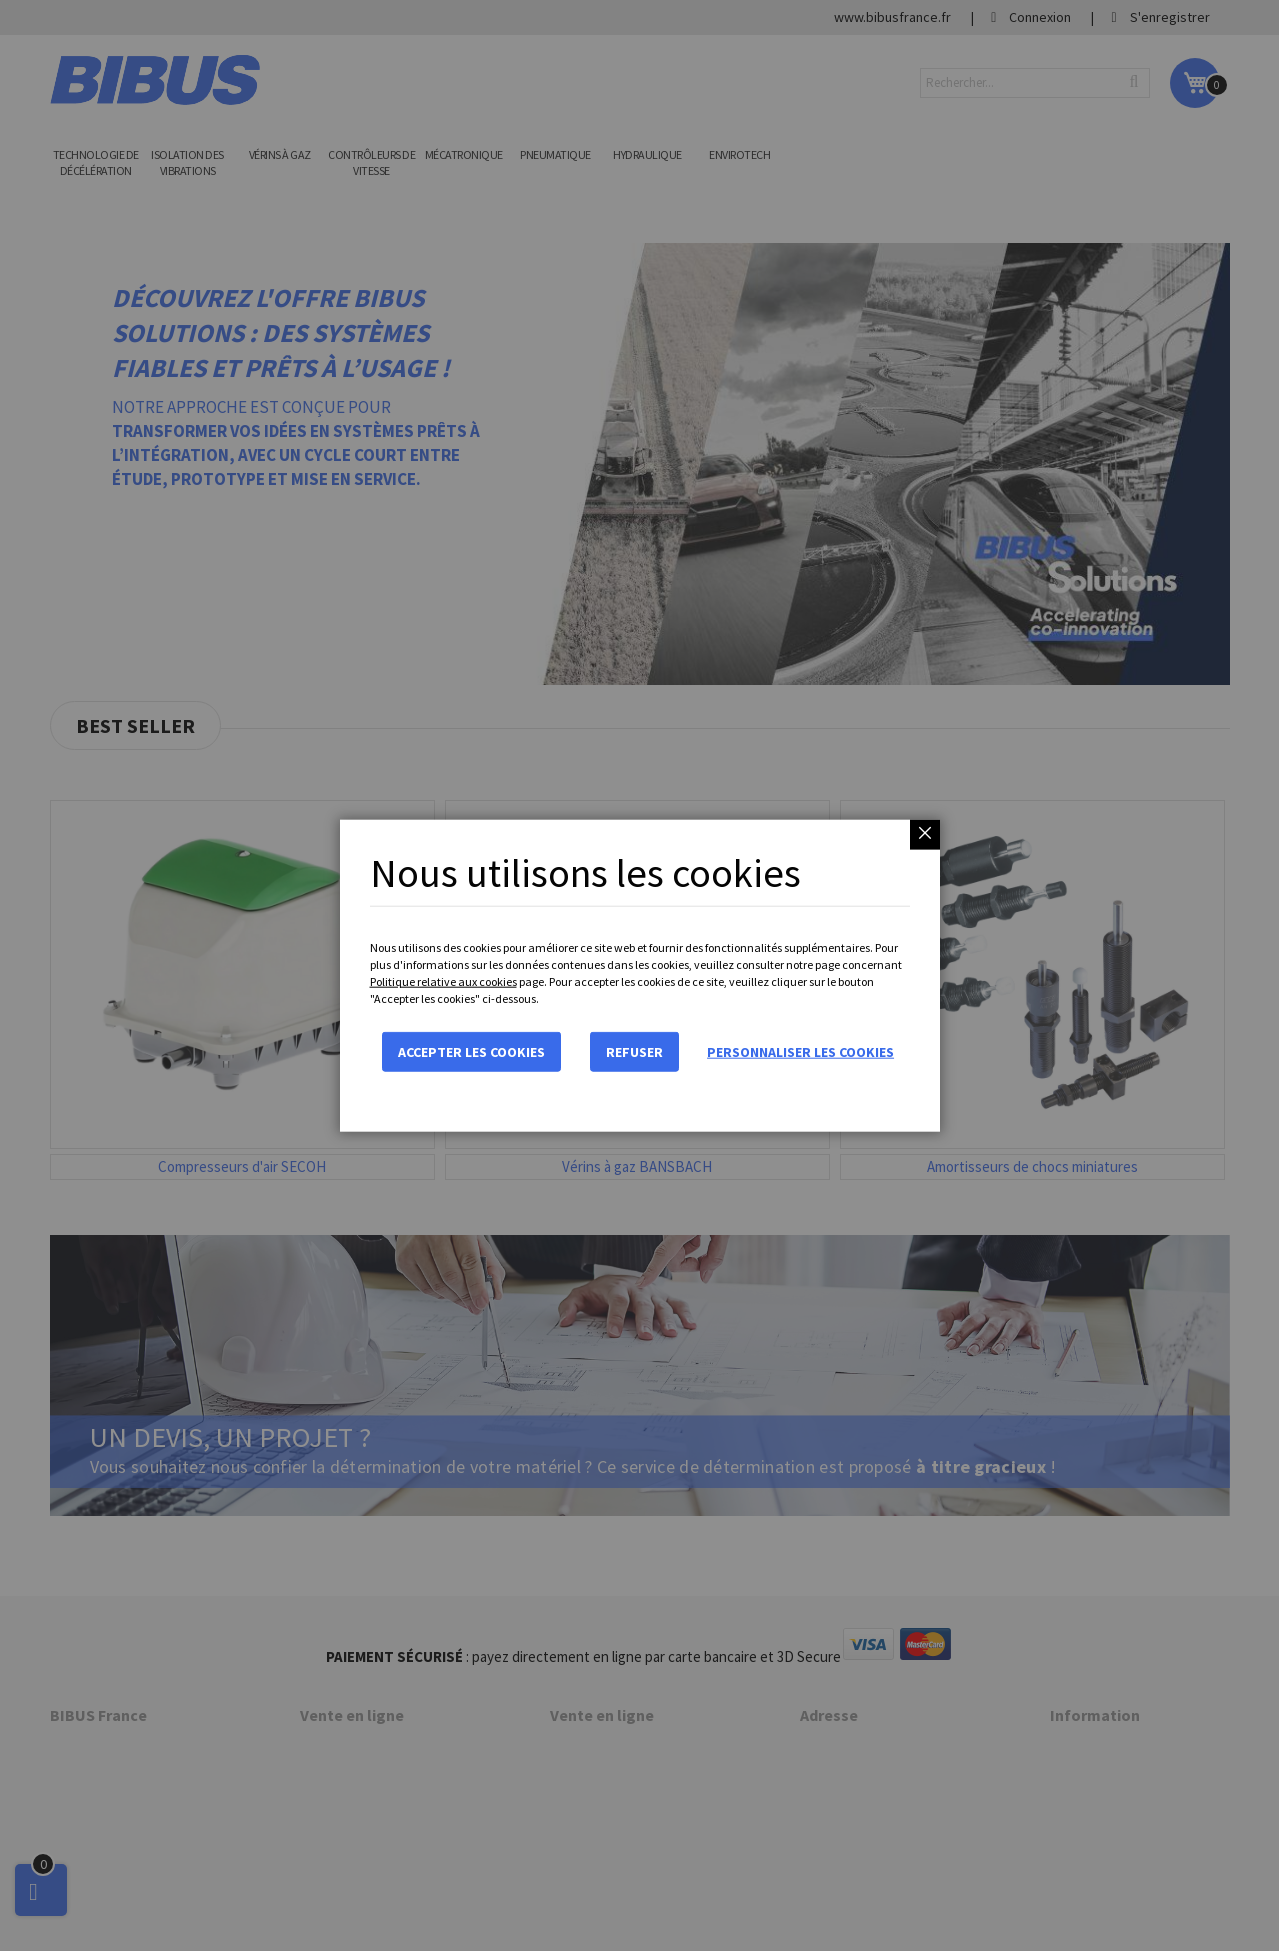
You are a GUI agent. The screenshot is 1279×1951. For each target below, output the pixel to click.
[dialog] (639, 975)
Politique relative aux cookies (443, 981)
